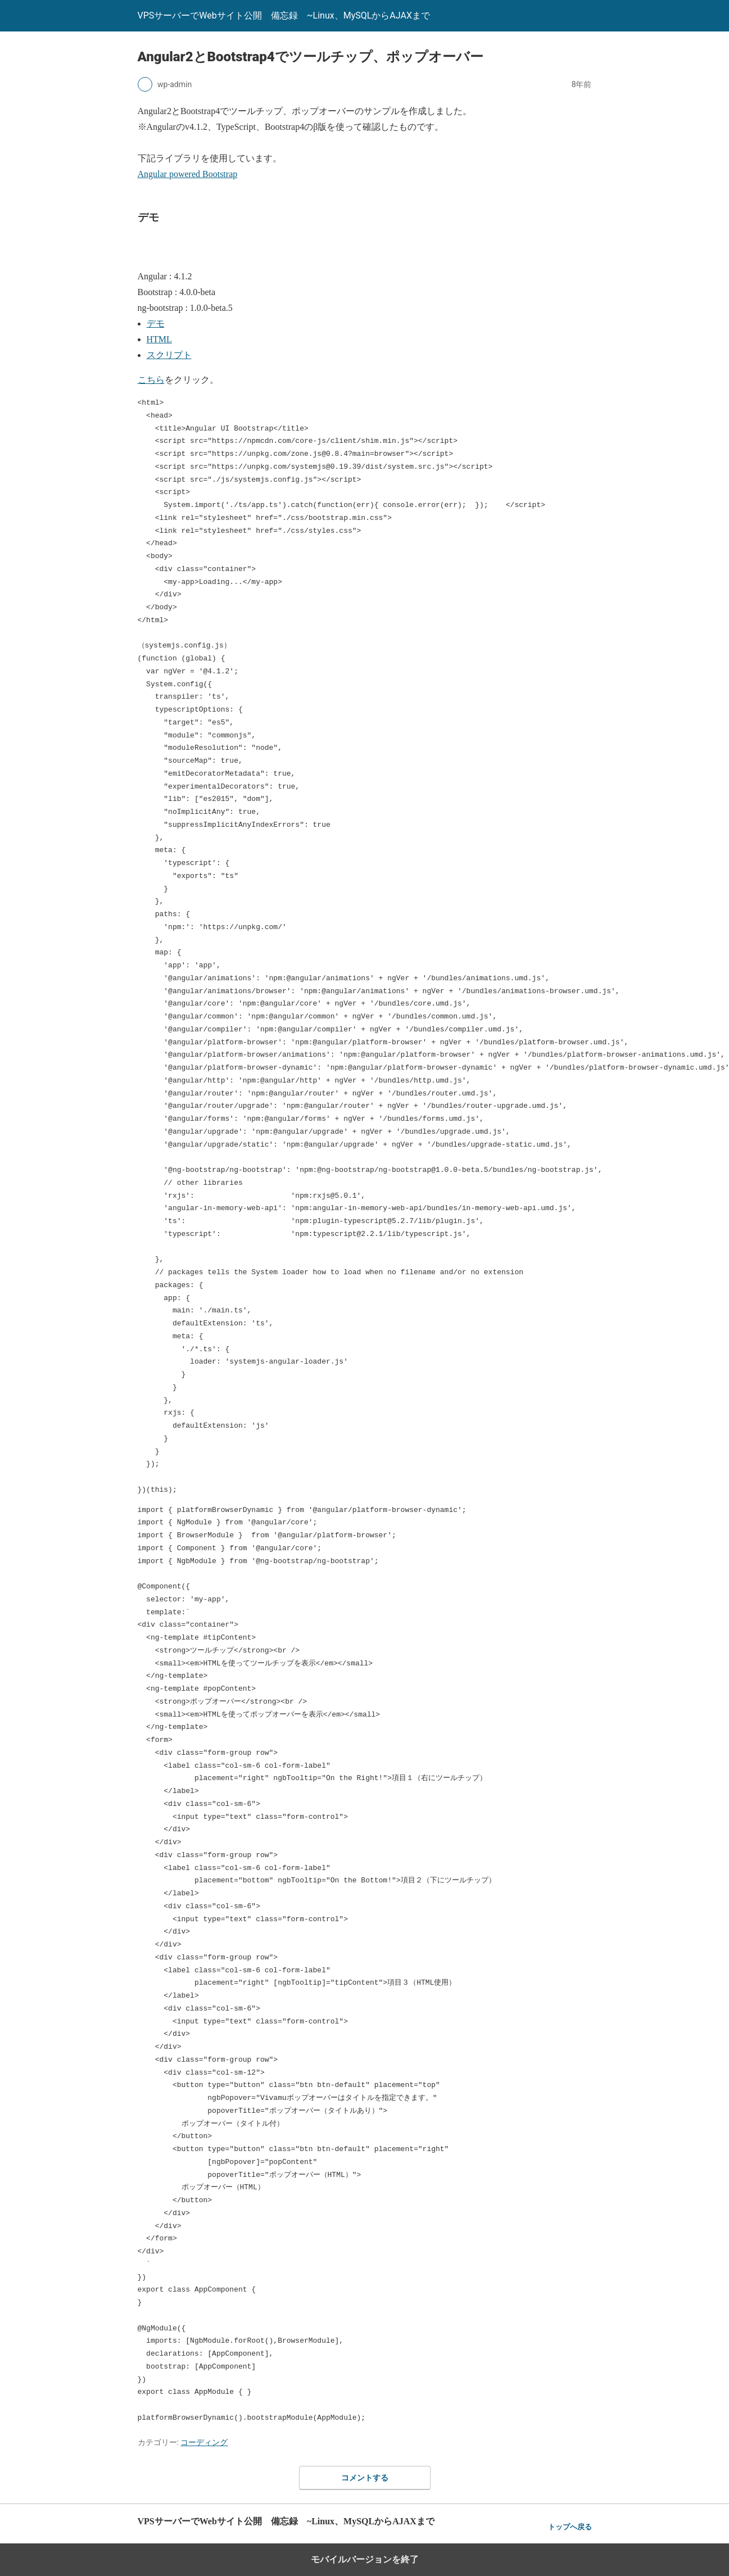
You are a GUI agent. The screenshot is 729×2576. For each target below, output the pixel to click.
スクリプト (169, 355)
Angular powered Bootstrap (188, 174)
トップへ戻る (570, 2527)
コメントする (364, 2477)
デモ (156, 323)
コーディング (204, 2442)
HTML (159, 339)
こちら (151, 379)
